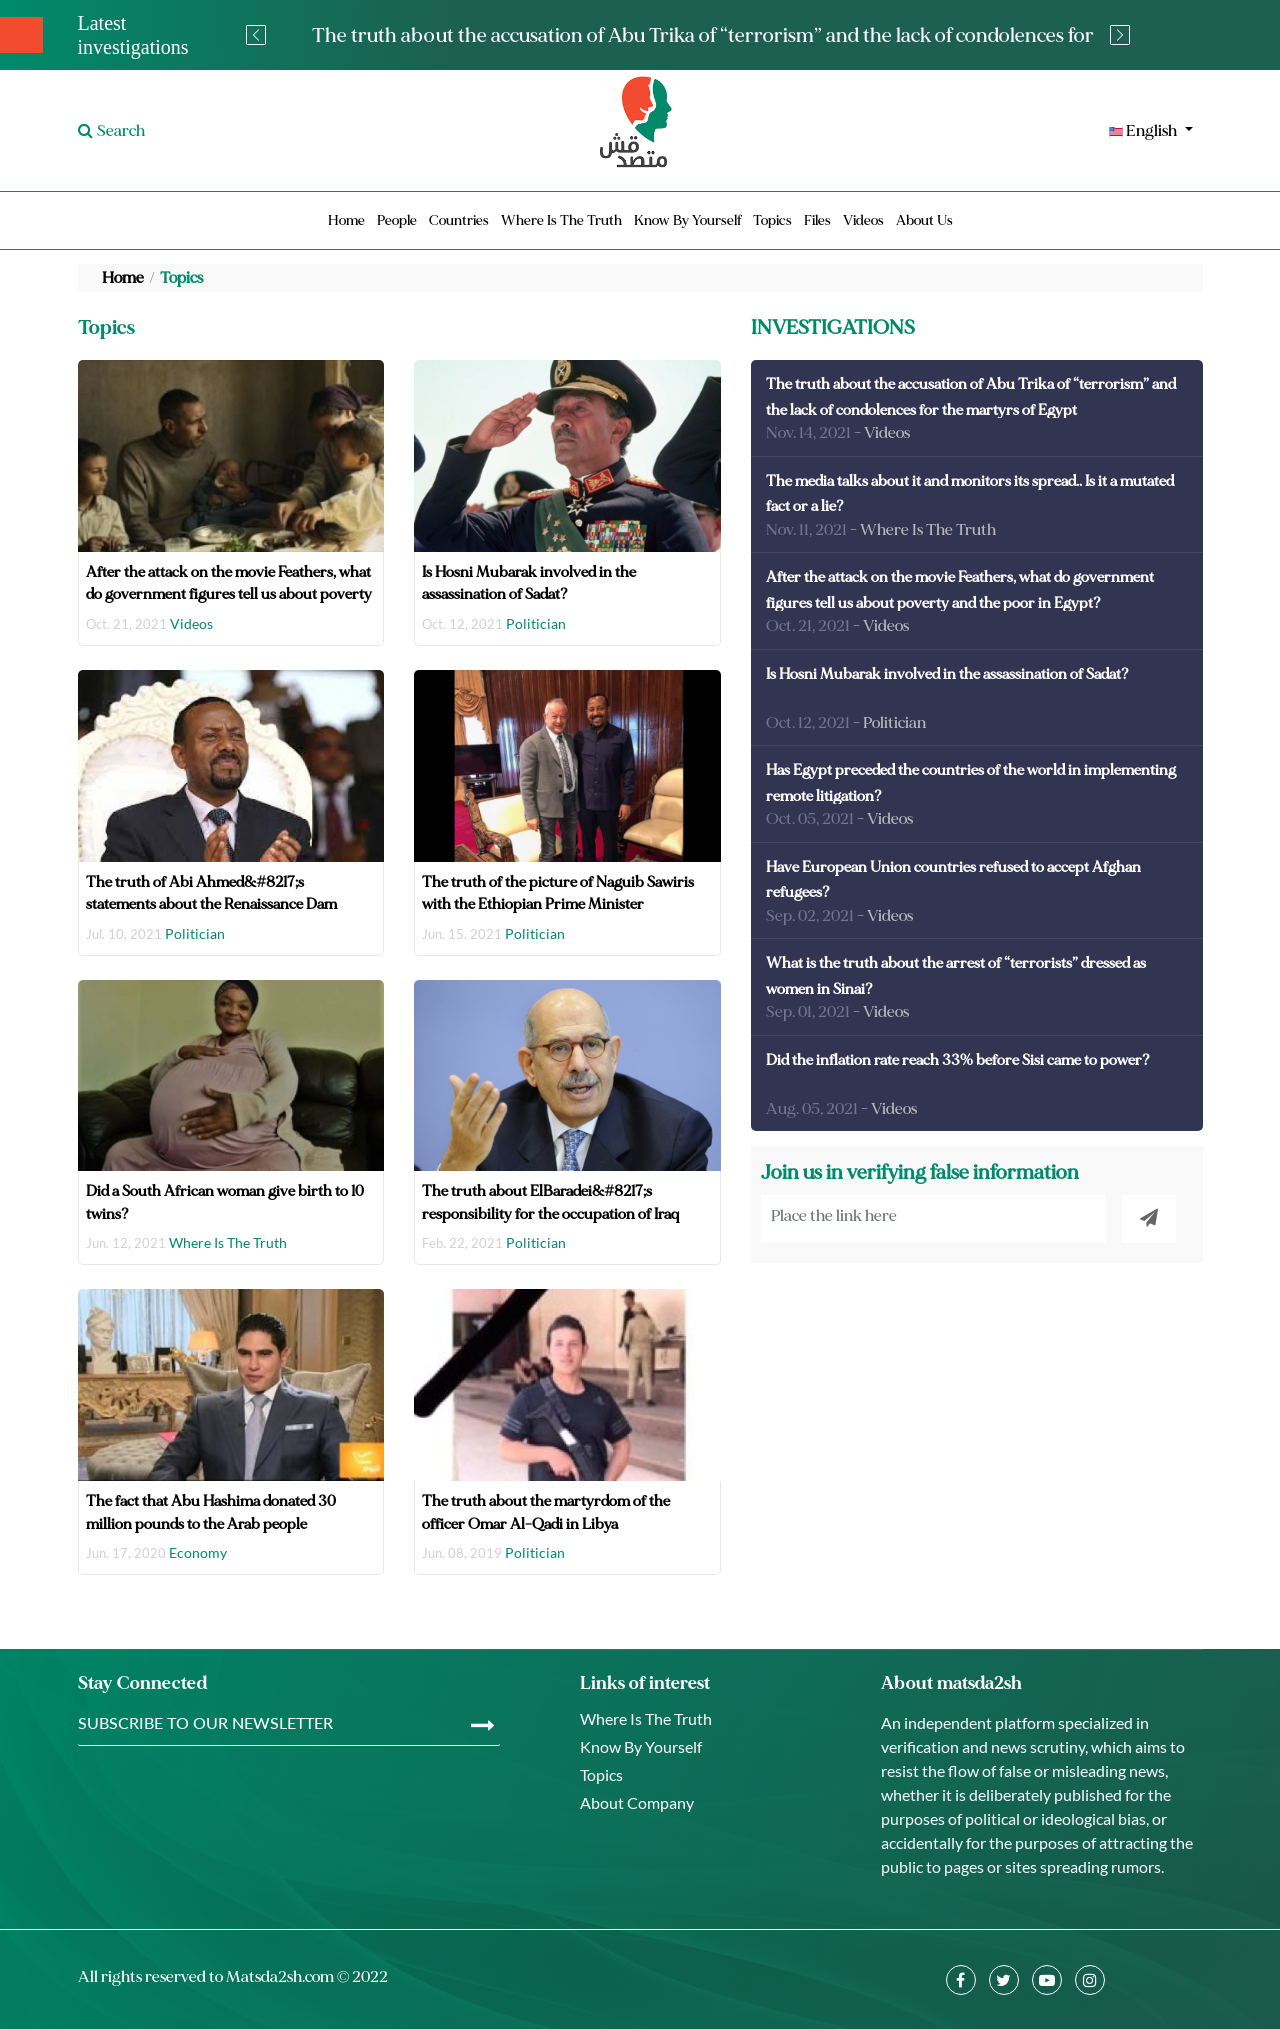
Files (817, 220)
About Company (637, 1802)
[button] (1020, 131)
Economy (198, 1552)
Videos (863, 220)
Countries (459, 220)
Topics (181, 278)
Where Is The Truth (561, 220)
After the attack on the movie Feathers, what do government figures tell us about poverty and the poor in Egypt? (229, 595)
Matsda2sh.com (280, 1977)
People (397, 220)
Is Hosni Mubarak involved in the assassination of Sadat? (947, 674)
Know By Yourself (687, 220)
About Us (924, 220)
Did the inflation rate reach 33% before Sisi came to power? (958, 1060)
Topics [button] (772, 220)
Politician (536, 623)
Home (346, 220)
